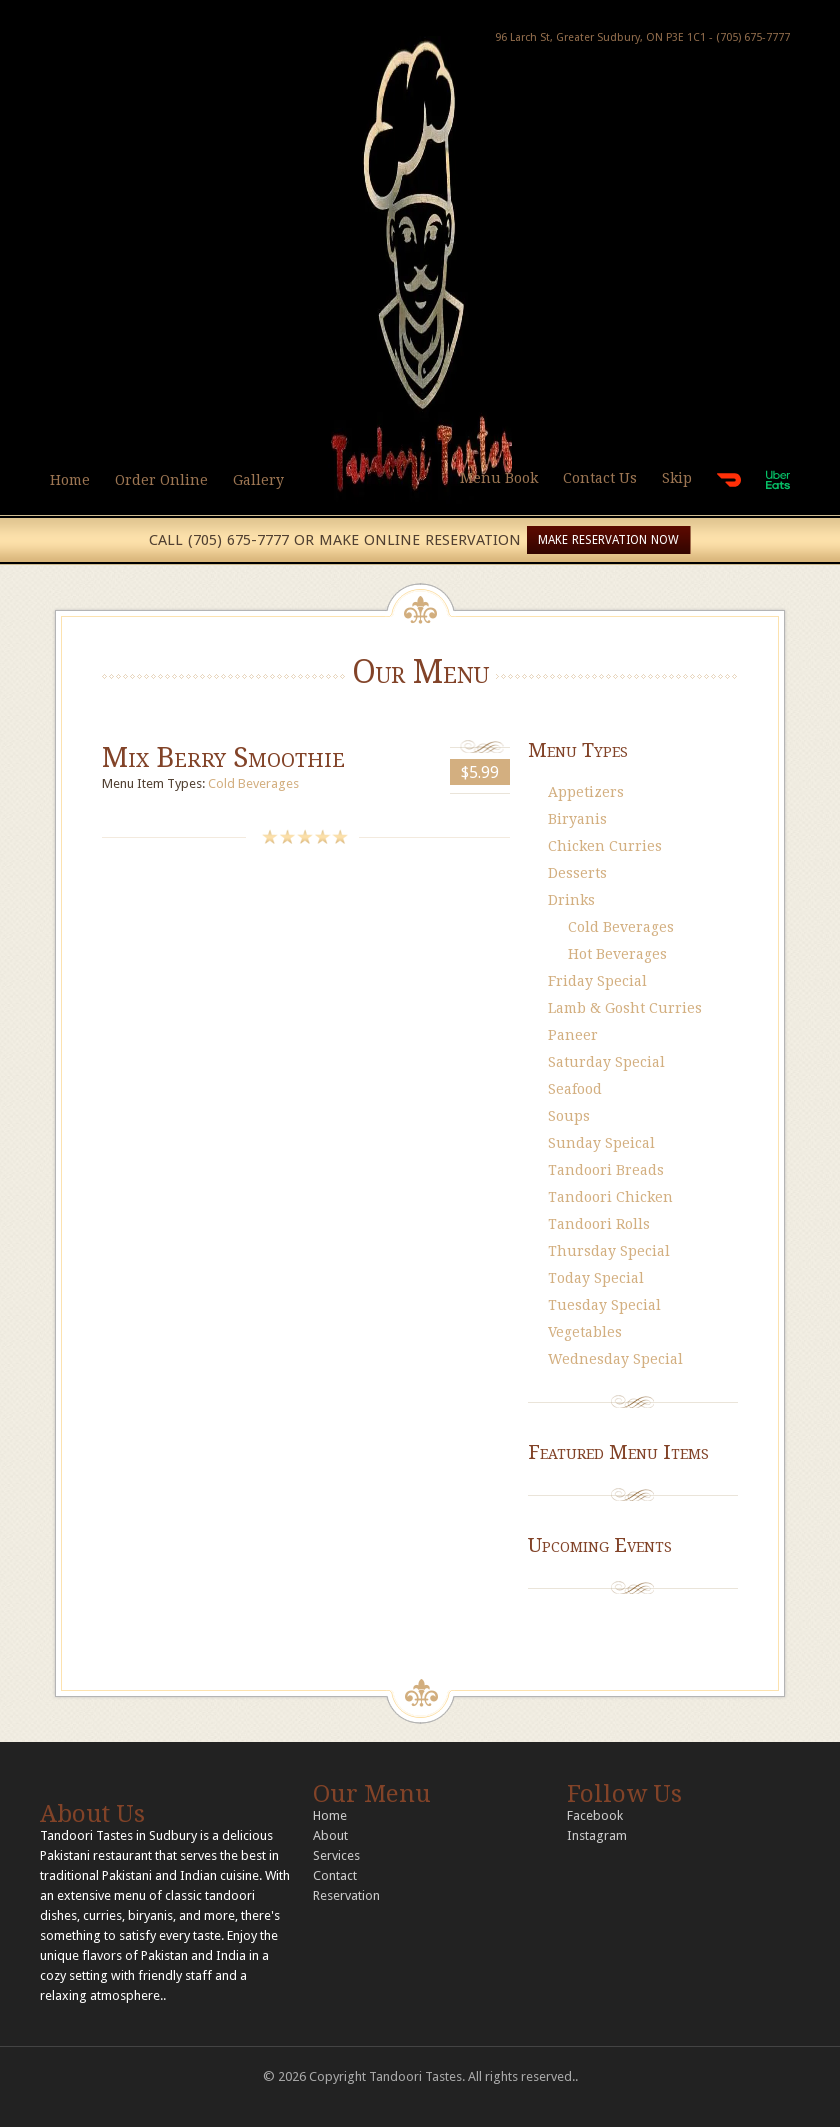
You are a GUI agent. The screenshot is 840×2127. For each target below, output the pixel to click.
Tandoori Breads (606, 1170)
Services (336, 1855)
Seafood (575, 1089)
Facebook (595, 1815)
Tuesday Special (604, 1305)
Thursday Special (609, 1251)
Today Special (596, 1278)
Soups (569, 1116)
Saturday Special (606, 1062)
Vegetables (585, 1332)
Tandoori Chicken (610, 1197)
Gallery (258, 480)
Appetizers (586, 792)
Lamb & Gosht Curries (625, 1008)
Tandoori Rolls (599, 1224)
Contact (335, 1875)
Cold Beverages (253, 783)
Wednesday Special (615, 1359)
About (330, 1835)
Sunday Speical (601, 1143)
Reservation (346, 1895)
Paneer (573, 1035)
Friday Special (597, 981)
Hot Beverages (617, 954)
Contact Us (600, 478)
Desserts (577, 873)
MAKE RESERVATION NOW (608, 540)
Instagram (597, 1835)
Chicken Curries (605, 846)
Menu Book (499, 478)
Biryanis (577, 819)
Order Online (161, 480)
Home (70, 480)
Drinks (571, 900)
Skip (677, 478)
